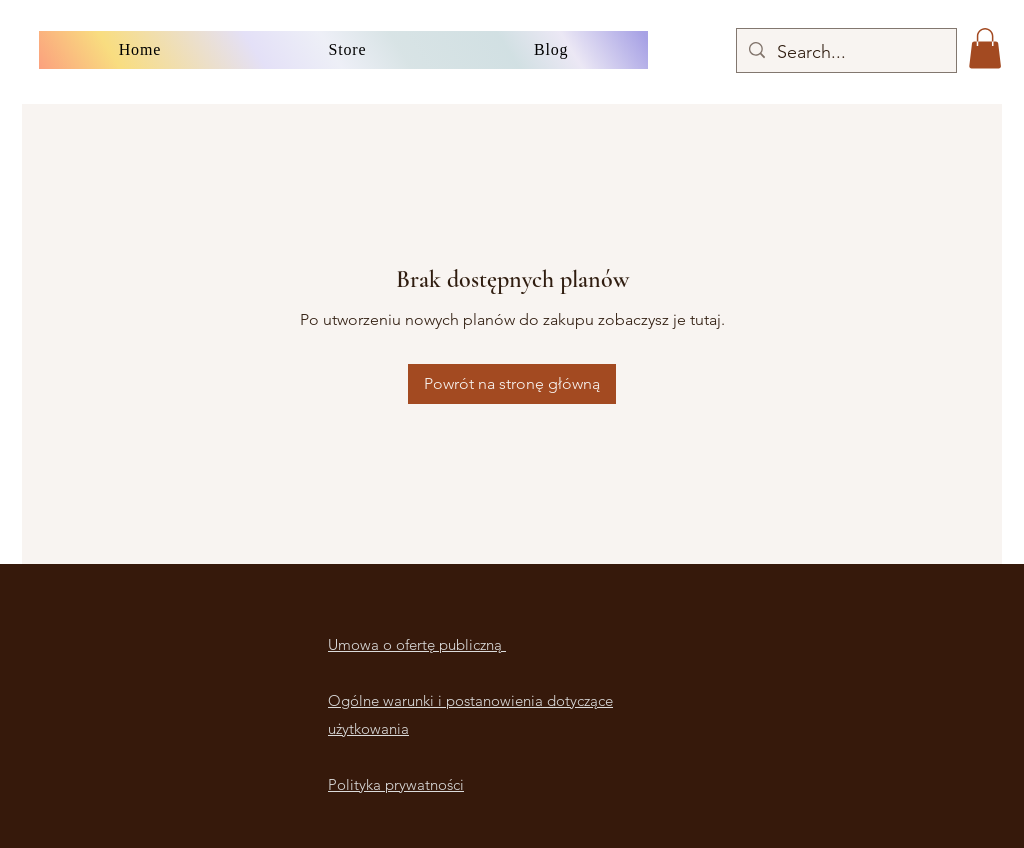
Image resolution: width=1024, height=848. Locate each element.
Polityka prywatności (396, 784)
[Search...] (845, 53)
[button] (985, 48)
